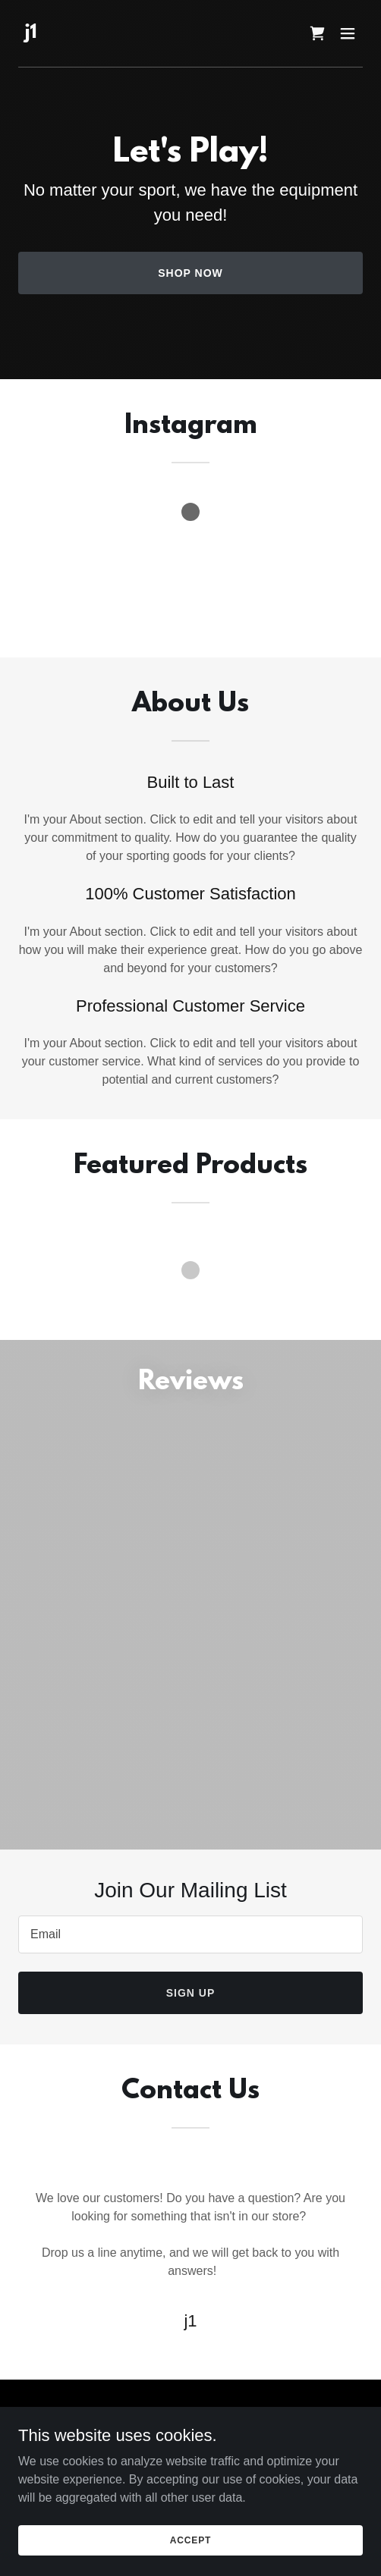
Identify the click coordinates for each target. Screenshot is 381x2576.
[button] (347, 33)
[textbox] (190, 1934)
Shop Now (190, 273)
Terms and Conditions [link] (190, 2471)
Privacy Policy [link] (190, 2453)
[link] (30, 33)
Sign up (191, 1993)
